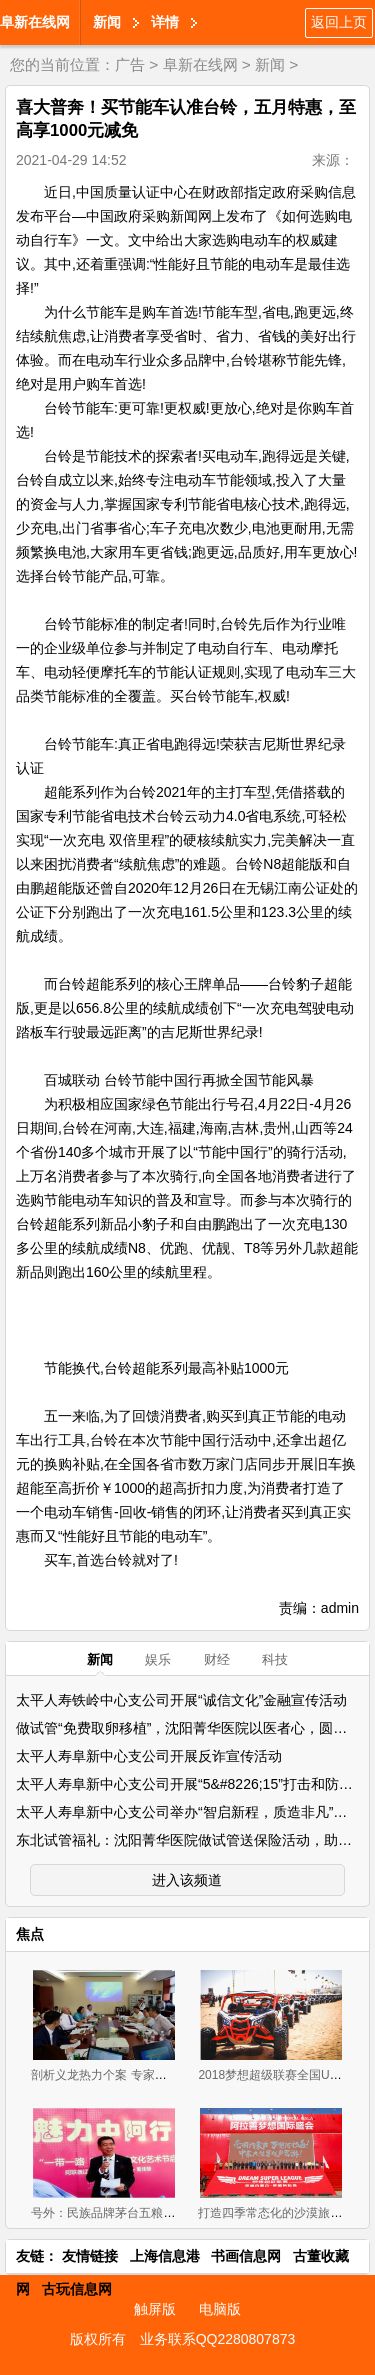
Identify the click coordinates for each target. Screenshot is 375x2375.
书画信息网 (246, 2256)
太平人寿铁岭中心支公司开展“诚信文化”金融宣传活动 (181, 1700)
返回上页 (339, 22)
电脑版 (220, 2309)
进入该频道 (187, 1880)
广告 (130, 64)
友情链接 (90, 2256)
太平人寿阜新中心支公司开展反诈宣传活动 (149, 1756)
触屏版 (155, 2309)
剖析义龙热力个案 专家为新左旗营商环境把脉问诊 (164, 2075)
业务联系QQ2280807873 (218, 2339)
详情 (165, 22)
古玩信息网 (77, 2289)
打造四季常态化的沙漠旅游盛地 (282, 2213)
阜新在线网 (35, 22)
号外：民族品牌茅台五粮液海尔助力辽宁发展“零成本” (173, 2213)
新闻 (107, 22)
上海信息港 (165, 2256)
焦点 (30, 1934)
